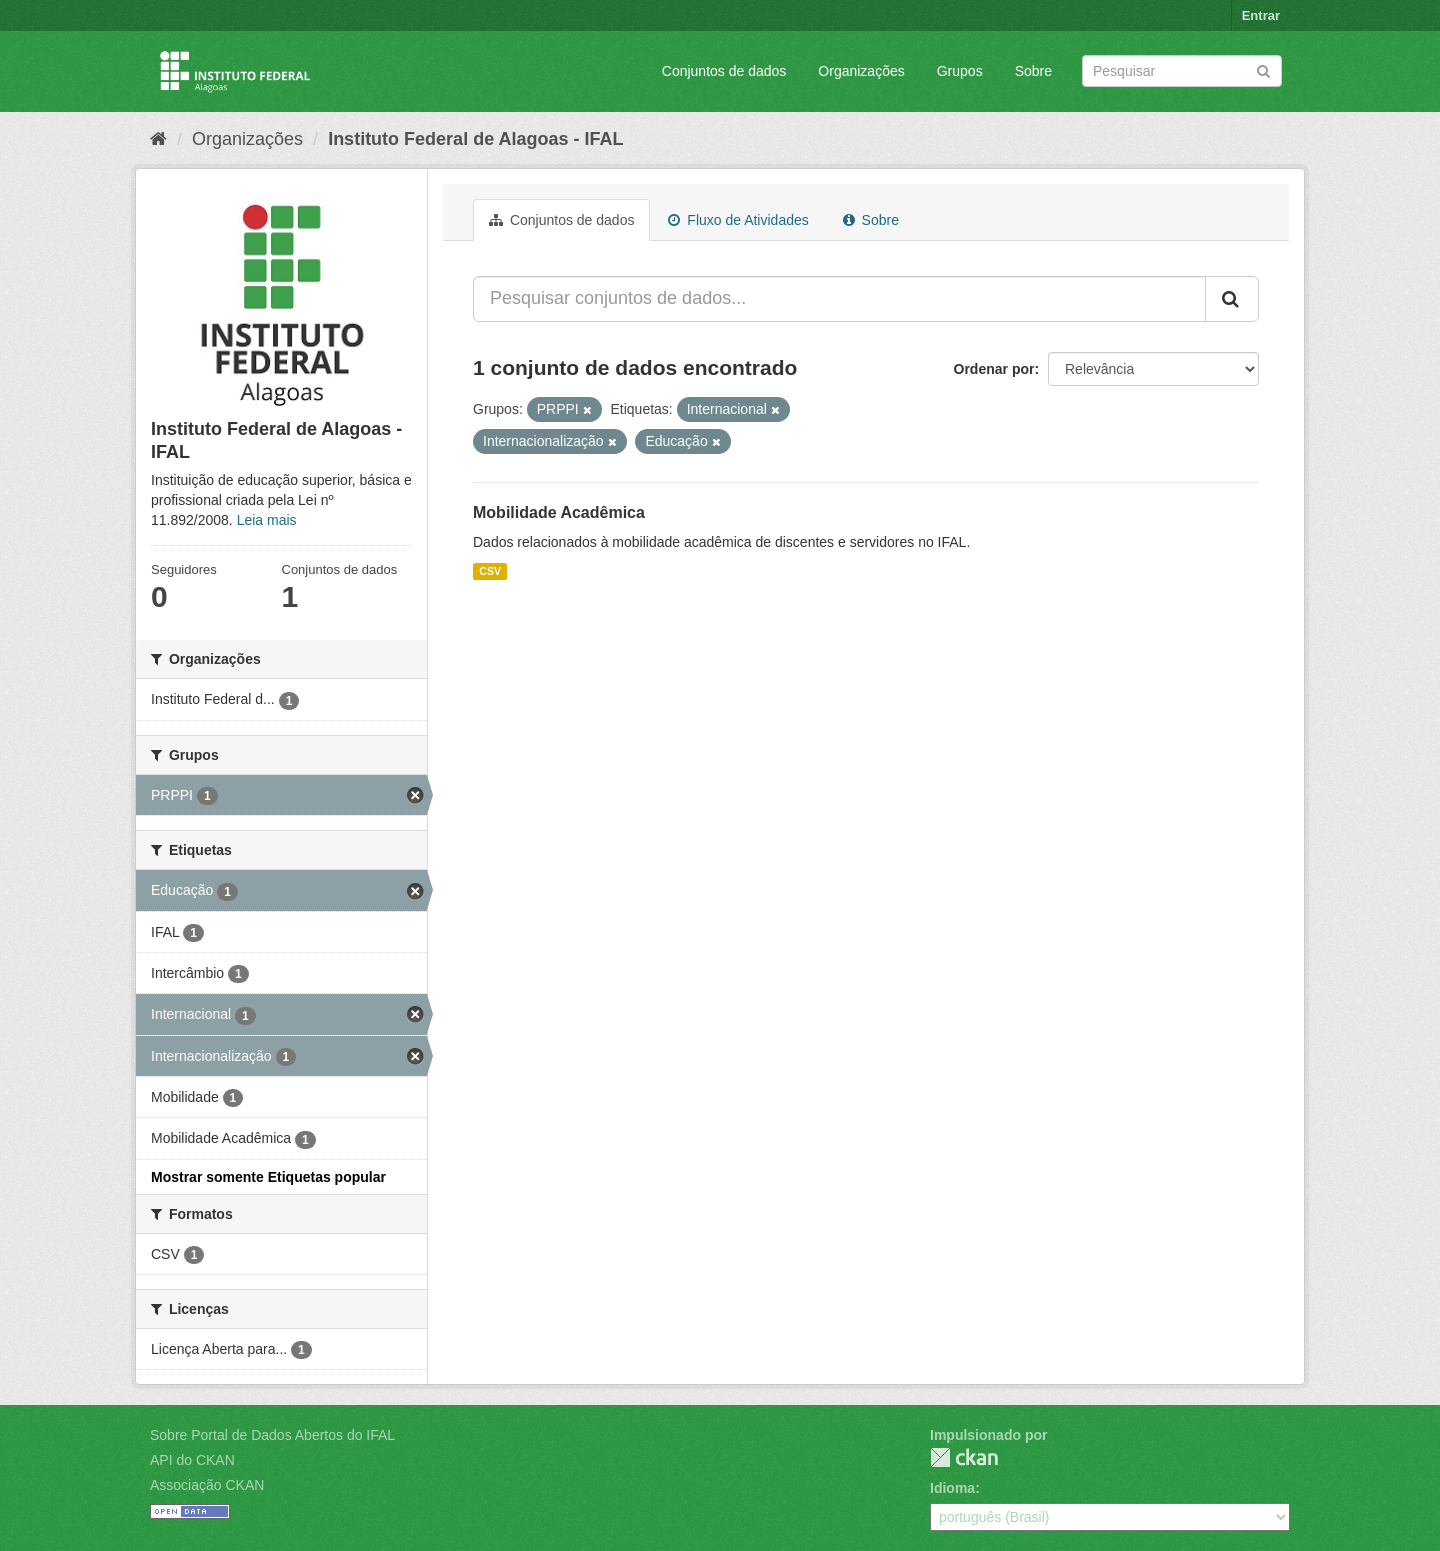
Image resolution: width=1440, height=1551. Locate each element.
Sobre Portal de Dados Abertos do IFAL (272, 1435)
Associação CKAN (207, 1485)
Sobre (1033, 71)
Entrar (1261, 15)
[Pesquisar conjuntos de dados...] (839, 299)
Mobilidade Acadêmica (559, 512)
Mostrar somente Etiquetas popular (268, 1177)
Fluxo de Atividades (738, 220)
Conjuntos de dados (724, 71)
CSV (490, 571)
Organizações (861, 71)
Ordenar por (994, 369)
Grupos (960, 71)
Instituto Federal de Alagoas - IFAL (475, 139)
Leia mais (267, 520)
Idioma (952, 1488)
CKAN (964, 1457)
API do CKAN (192, 1460)
